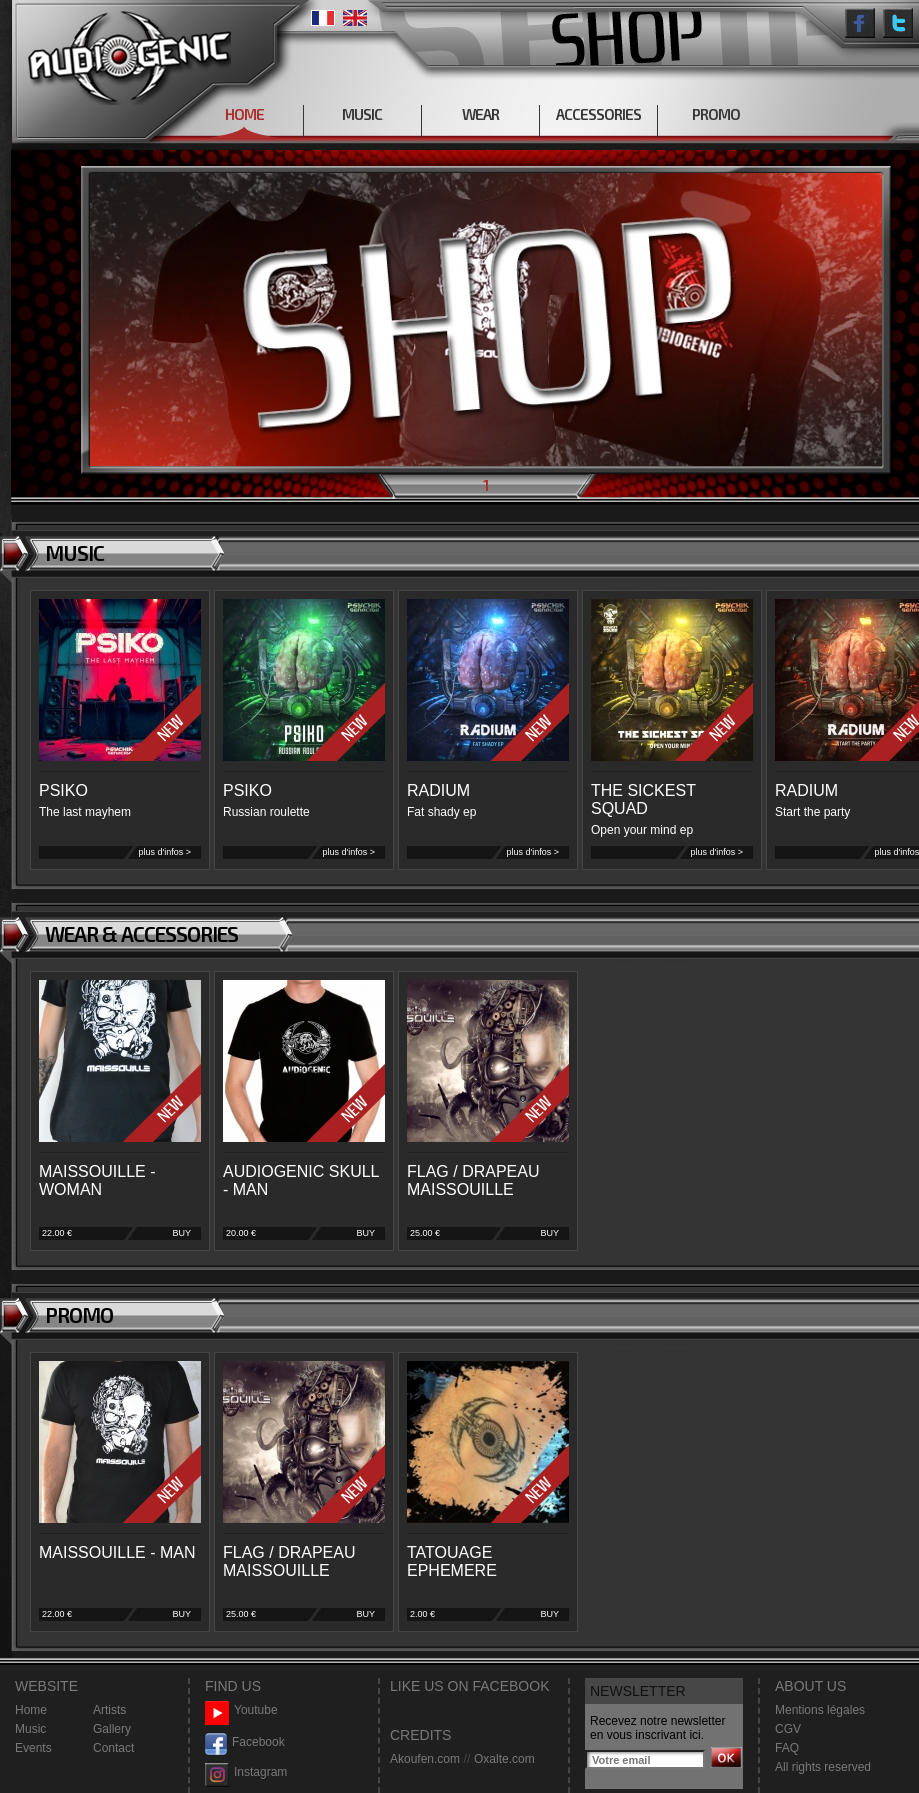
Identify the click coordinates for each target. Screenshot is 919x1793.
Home (31, 1710)
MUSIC (362, 114)
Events (33, 1748)
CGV (788, 1729)
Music (30, 1729)
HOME (244, 114)
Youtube (241, 1710)
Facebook (245, 1742)
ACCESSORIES (598, 114)
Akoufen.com (425, 1759)
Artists (109, 1710)
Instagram (246, 1772)
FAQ (787, 1748)
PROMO (716, 114)
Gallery (112, 1729)
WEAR (480, 114)
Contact (113, 1748)
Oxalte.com (504, 1759)
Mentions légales (820, 1710)
